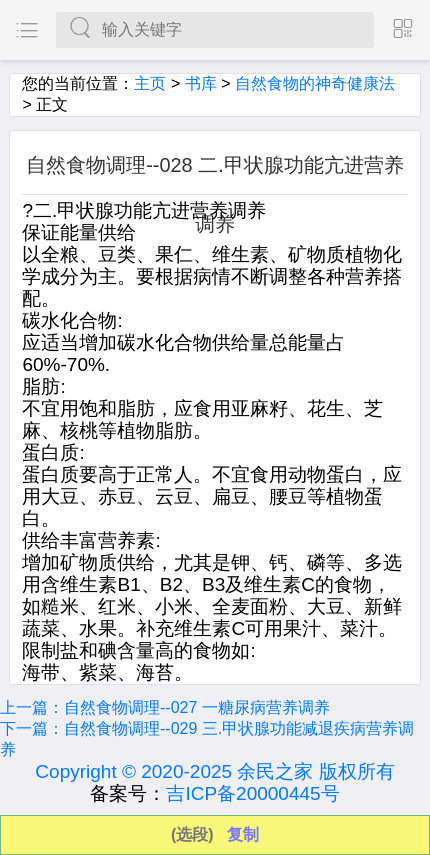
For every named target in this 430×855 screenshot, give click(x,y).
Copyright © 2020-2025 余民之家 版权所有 (214, 771)
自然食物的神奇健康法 (315, 83)
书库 (201, 83)
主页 (150, 83)
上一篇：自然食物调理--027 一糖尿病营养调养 (165, 707)
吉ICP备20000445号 (252, 793)
